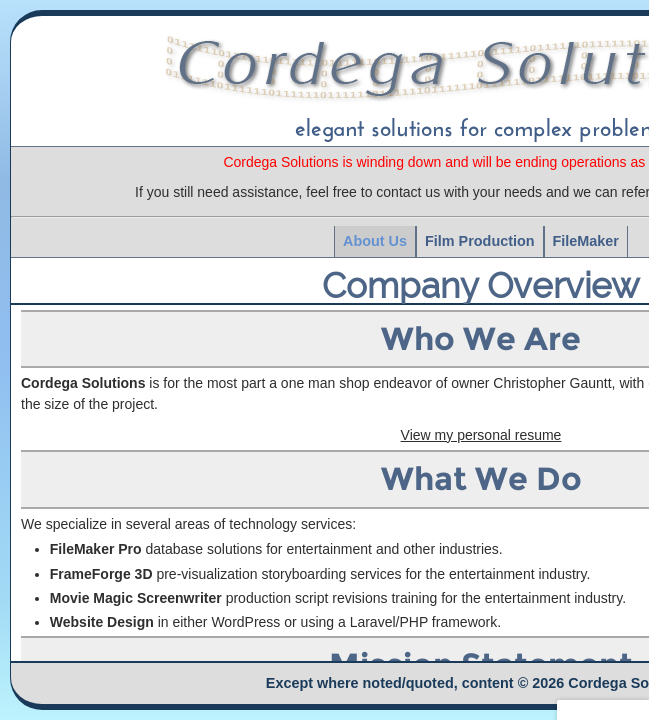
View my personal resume (481, 435)
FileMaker (586, 241)
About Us (375, 241)
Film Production (480, 241)
